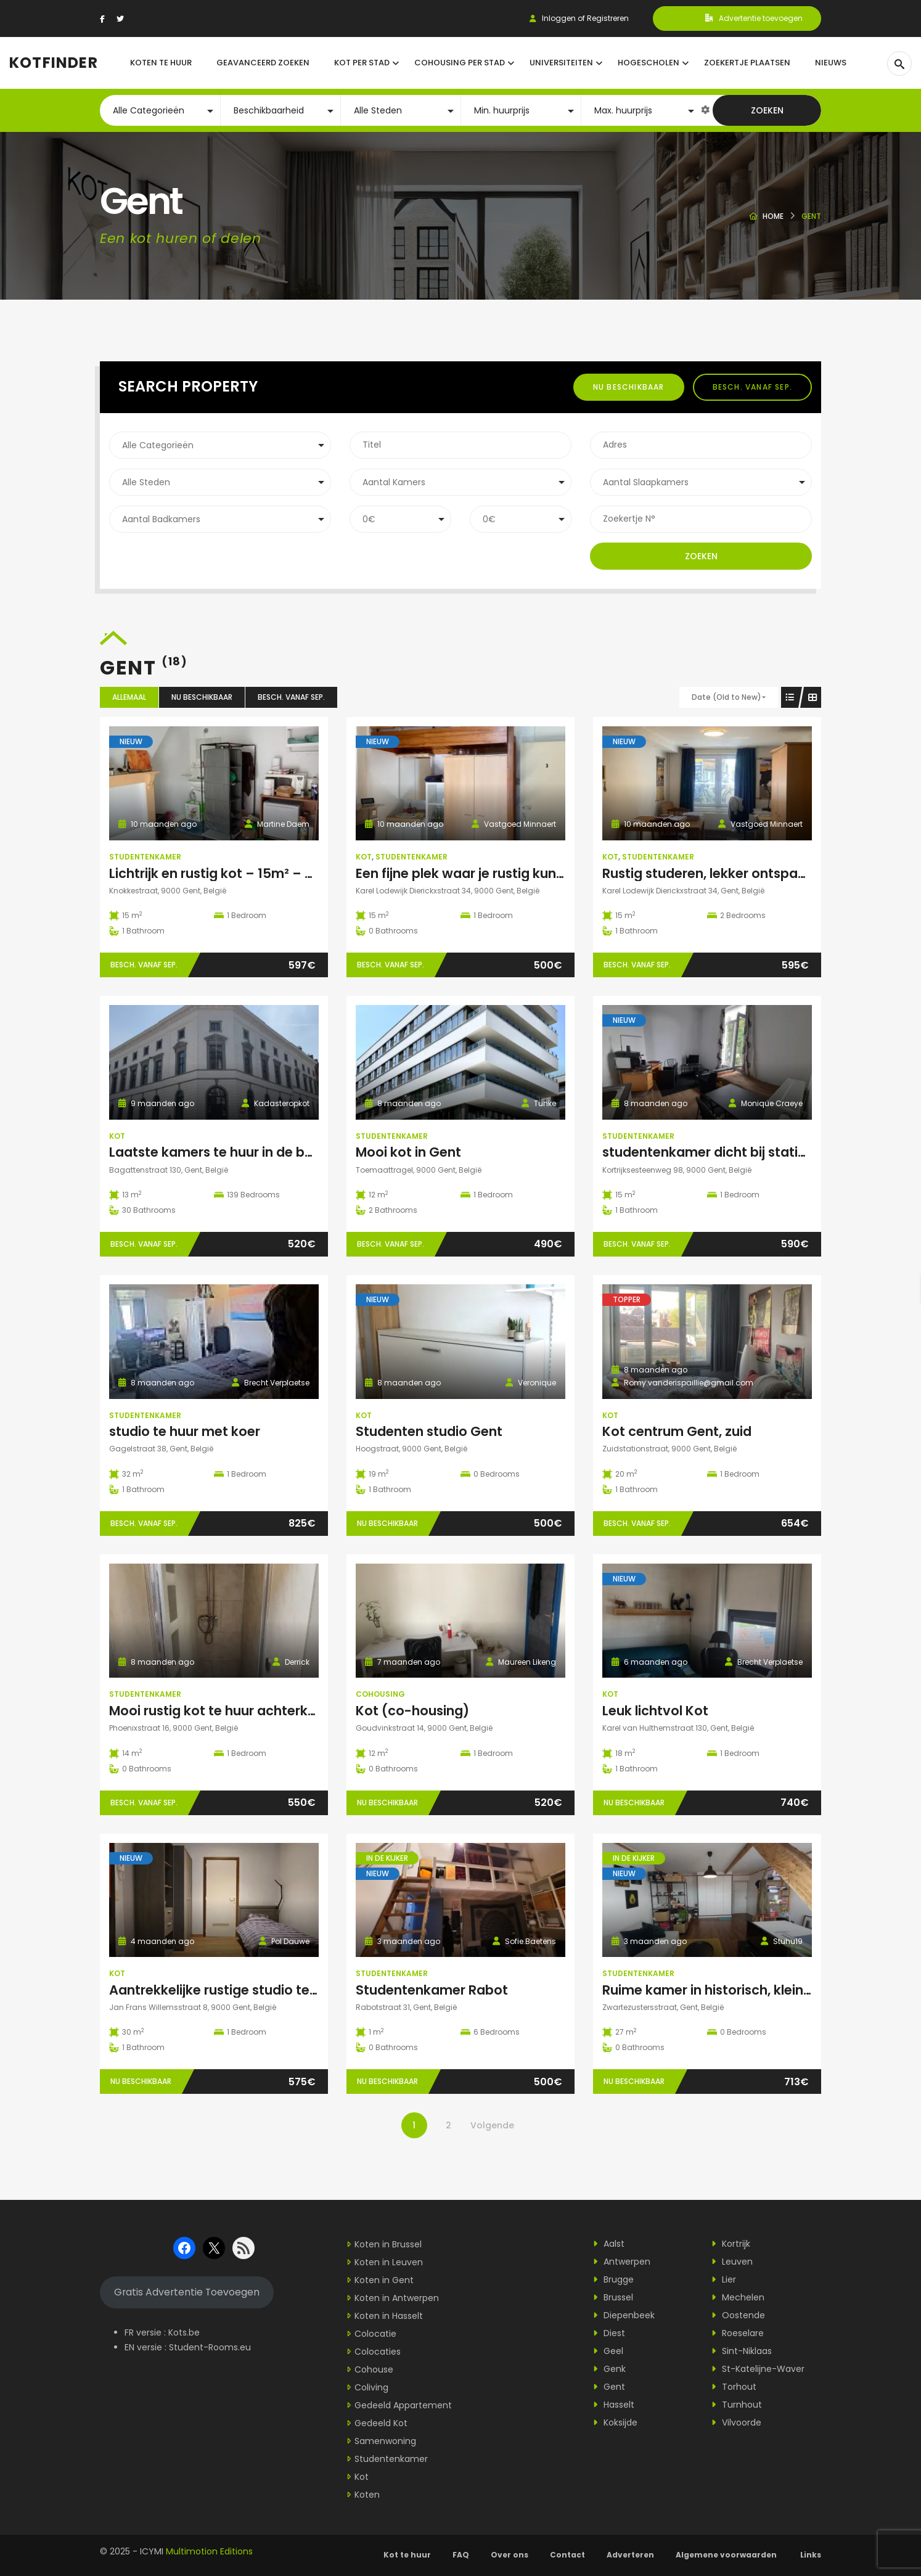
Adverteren (630, 2554)
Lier (723, 2279)
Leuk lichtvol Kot (655, 1711)
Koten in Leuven (388, 2262)
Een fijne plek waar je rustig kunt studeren (489, 873)
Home (773, 216)
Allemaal (129, 697)
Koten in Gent (384, 2280)
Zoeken (767, 110)
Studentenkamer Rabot (432, 1990)
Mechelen (737, 2297)
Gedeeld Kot (380, 2423)
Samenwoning (385, 2441)
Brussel (613, 2297)
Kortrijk (730, 2244)
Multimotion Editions (209, 2551)
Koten (367, 2494)
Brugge (613, 2279)
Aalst (608, 2244)
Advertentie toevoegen (754, 18)
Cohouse (373, 2369)
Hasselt (613, 2404)
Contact (567, 2554)
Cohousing (380, 1694)
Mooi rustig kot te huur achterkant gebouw (247, 1711)
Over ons (509, 2554)
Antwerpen (621, 2261)
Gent (609, 2387)
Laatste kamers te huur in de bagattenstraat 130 (265, 1152)
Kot (364, 856)
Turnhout (736, 2404)
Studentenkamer (145, 856)
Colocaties (377, 2351)
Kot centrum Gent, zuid (676, 1431)
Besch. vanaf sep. (752, 387)
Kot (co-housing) (412, 1711)
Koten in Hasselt (388, 2316)
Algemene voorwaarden (727, 2554)
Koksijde (615, 2422)
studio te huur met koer (184, 1431)
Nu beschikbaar (629, 387)
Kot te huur (407, 2554)
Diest (609, 2333)
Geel (608, 2351)
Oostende (738, 2315)
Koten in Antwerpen (396, 2298)
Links (810, 2554)
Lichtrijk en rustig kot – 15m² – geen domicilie (254, 873)
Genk (609, 2369)
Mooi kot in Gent (408, 1152)
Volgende (492, 2125)
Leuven (732, 2261)
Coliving (371, 2387)
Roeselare (737, 2333)
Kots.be (184, 2332)
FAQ (460, 2554)
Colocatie (375, 2334)
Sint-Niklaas (741, 2351)
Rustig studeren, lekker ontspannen (716, 873)
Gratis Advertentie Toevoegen (187, 2292)
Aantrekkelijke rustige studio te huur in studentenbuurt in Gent (309, 1990)
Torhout (733, 2387)
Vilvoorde (736, 2422)
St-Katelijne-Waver (757, 2369)
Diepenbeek (624, 2315)
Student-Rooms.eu (210, 2347)
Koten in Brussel (388, 2244)
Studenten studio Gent (429, 1431)
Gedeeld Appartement (403, 2405)
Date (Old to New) (726, 697)
